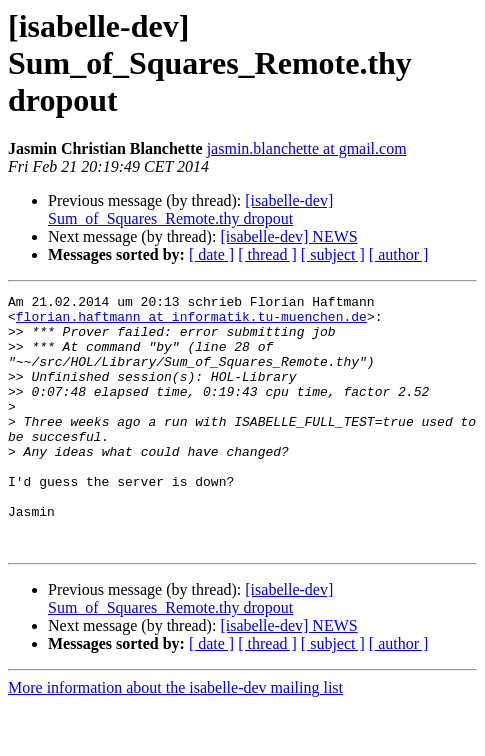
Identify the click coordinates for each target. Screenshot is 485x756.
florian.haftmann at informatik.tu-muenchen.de (191, 322)
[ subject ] (333, 254)
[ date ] (211, 254)
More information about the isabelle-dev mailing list (175, 738)
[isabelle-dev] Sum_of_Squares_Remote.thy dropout (190, 209)
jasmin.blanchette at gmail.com (307, 148)
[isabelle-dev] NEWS (288, 236)
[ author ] (399, 254)
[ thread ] (267, 254)
